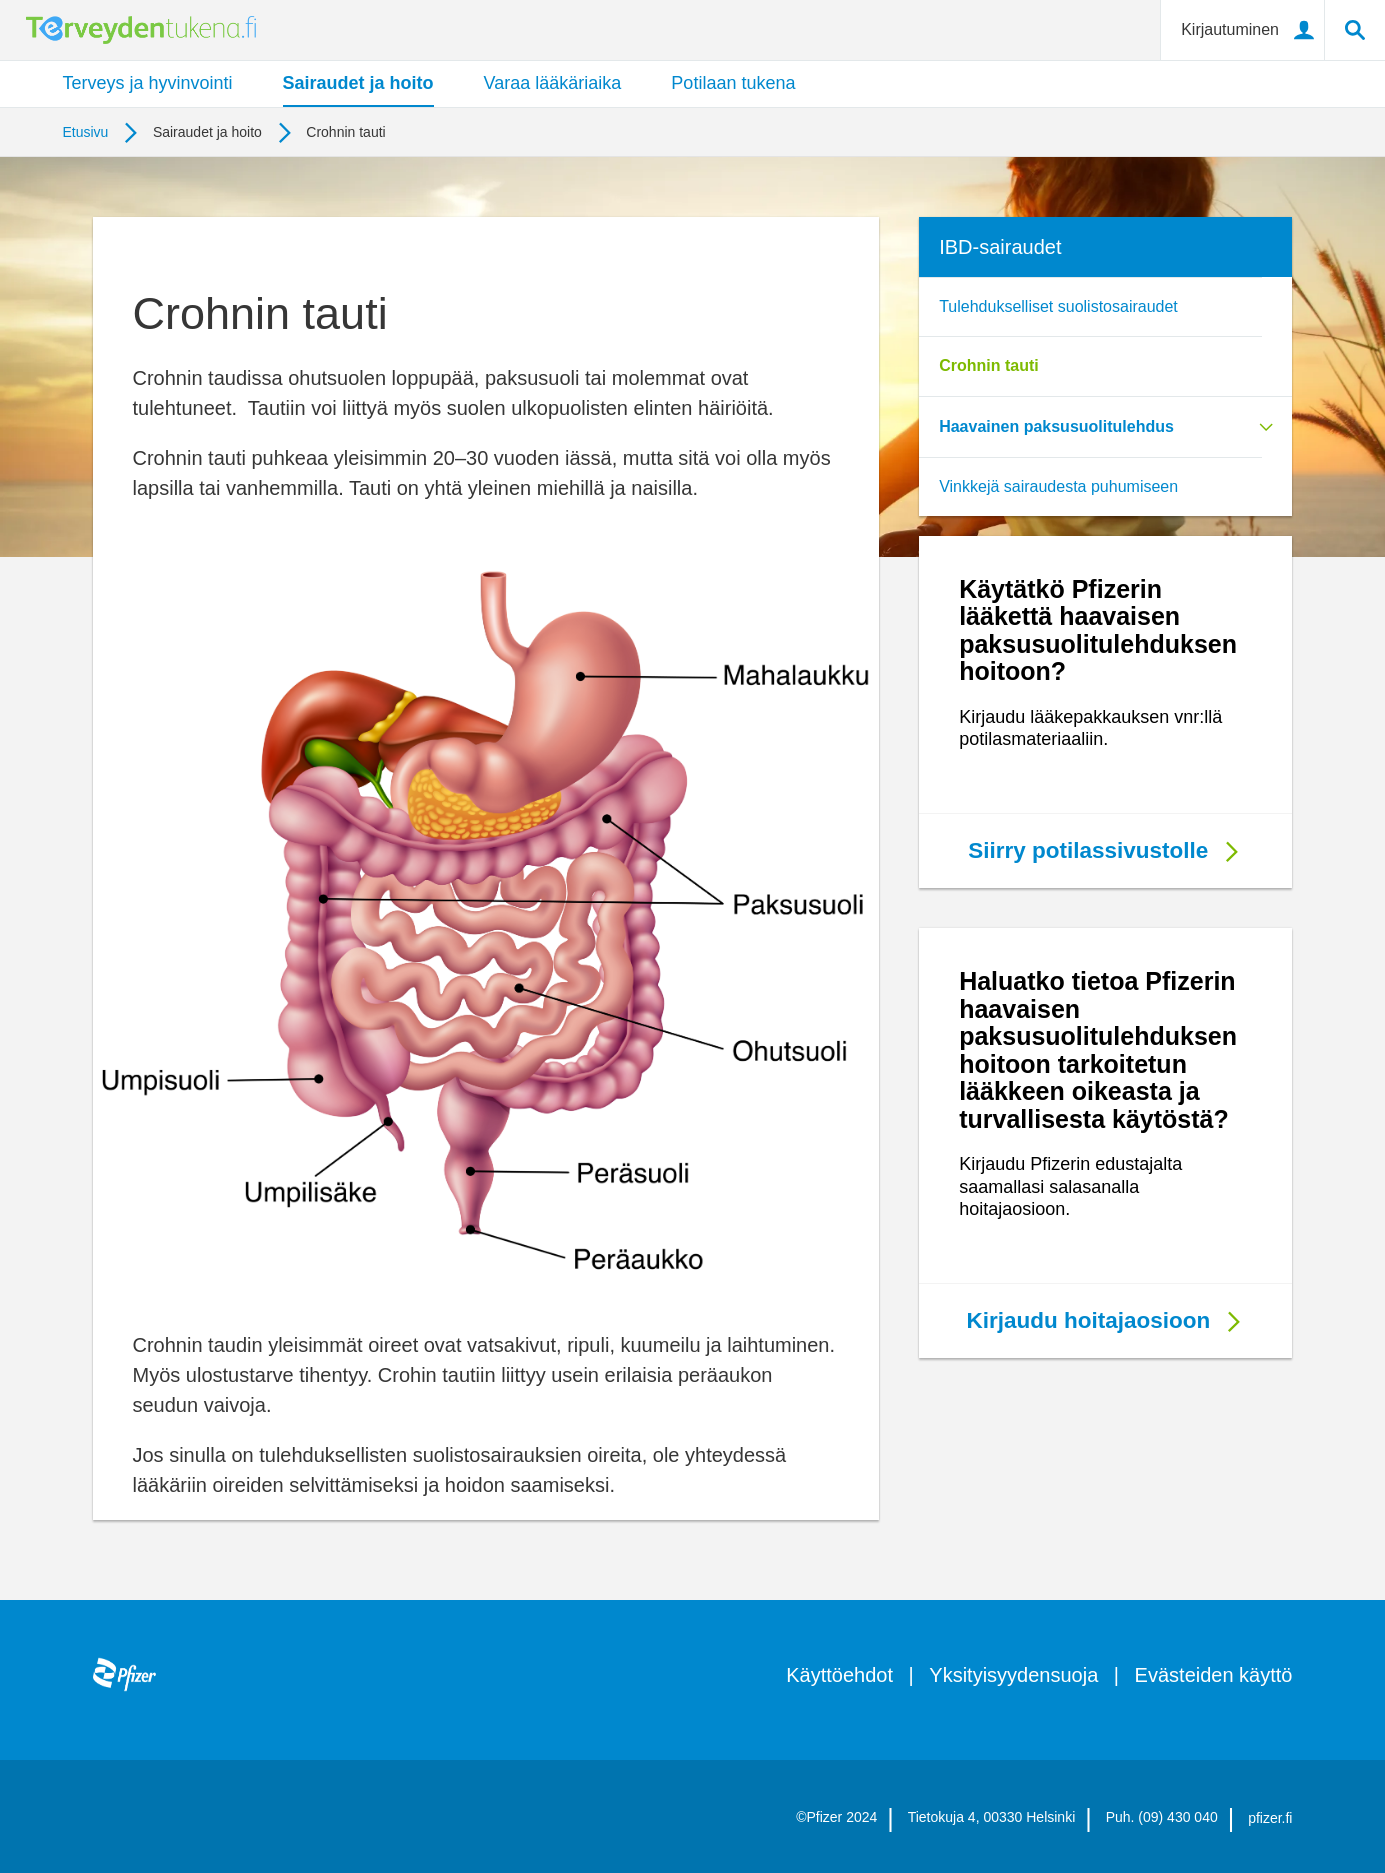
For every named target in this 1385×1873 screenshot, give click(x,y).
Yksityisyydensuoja (1013, 1675)
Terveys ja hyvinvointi (148, 83)
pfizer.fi (1270, 1818)
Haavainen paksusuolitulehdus (1056, 426)
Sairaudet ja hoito (358, 83)
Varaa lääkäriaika (553, 83)
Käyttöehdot (839, 1675)
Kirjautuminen (1230, 29)
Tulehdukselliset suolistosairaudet (1058, 306)
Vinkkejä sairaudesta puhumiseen (1058, 486)
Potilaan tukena (733, 83)
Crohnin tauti (989, 365)
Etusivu (86, 132)
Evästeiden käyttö (1214, 1675)
